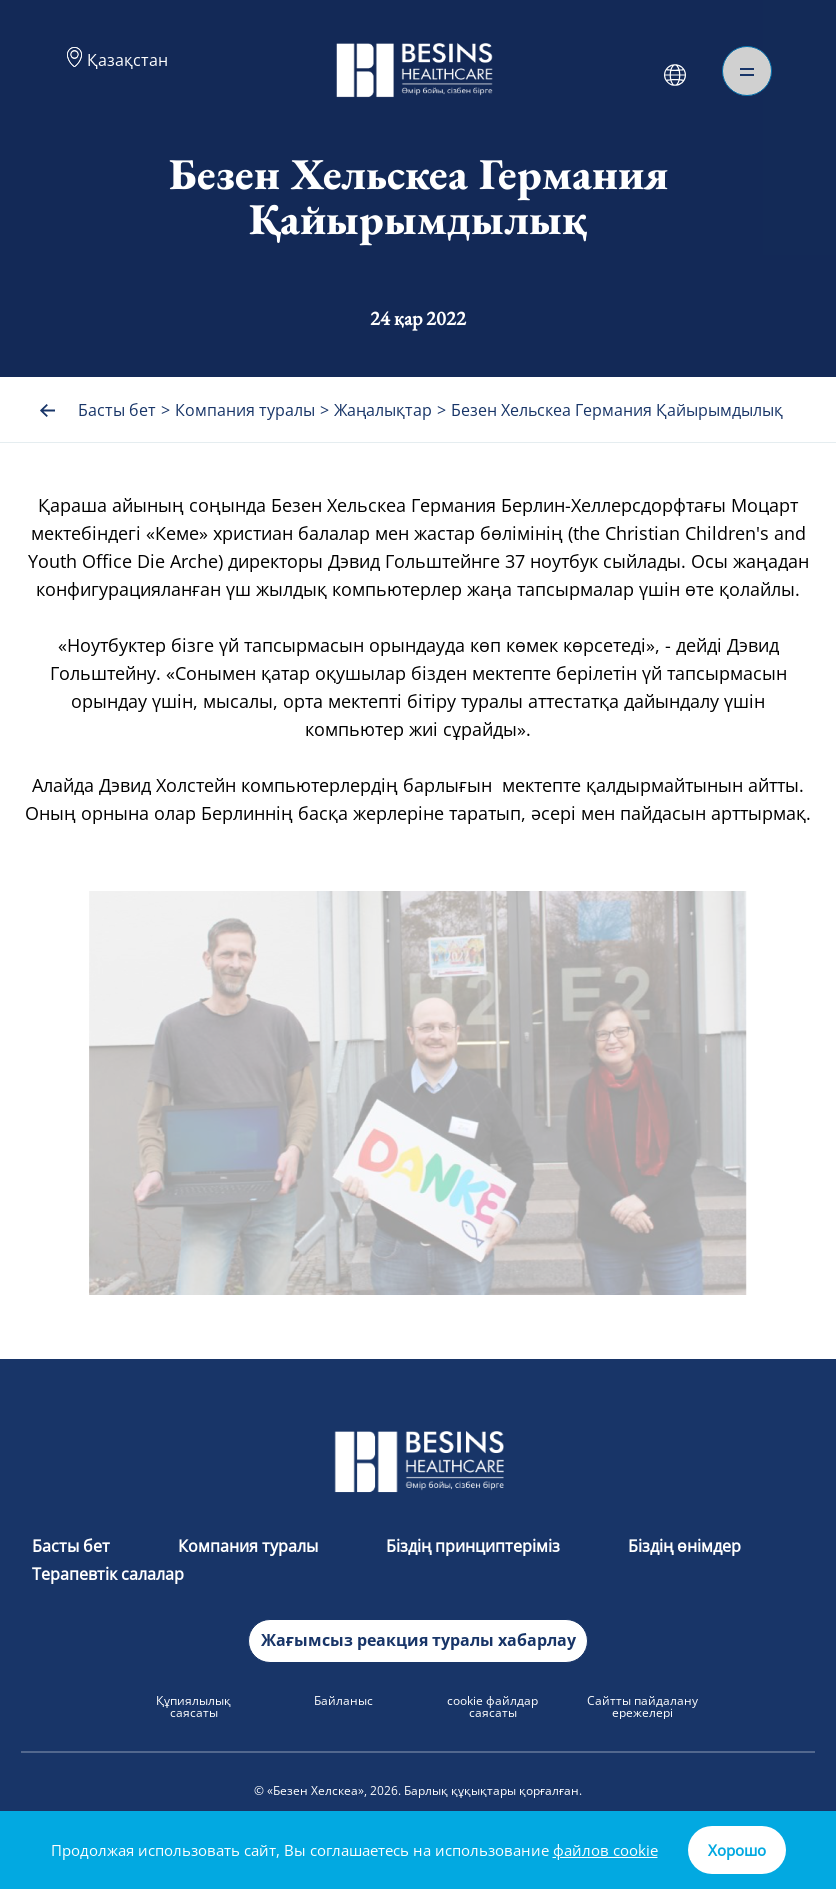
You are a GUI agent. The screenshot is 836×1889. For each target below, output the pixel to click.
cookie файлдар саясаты (492, 1706)
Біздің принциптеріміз (475, 1546)
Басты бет (73, 1546)
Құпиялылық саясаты (193, 1706)
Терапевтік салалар (108, 1574)
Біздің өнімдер (684, 1546)
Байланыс (343, 1700)
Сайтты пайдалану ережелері (642, 1706)
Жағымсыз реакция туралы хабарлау (418, 1640)
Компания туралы (250, 1546)
